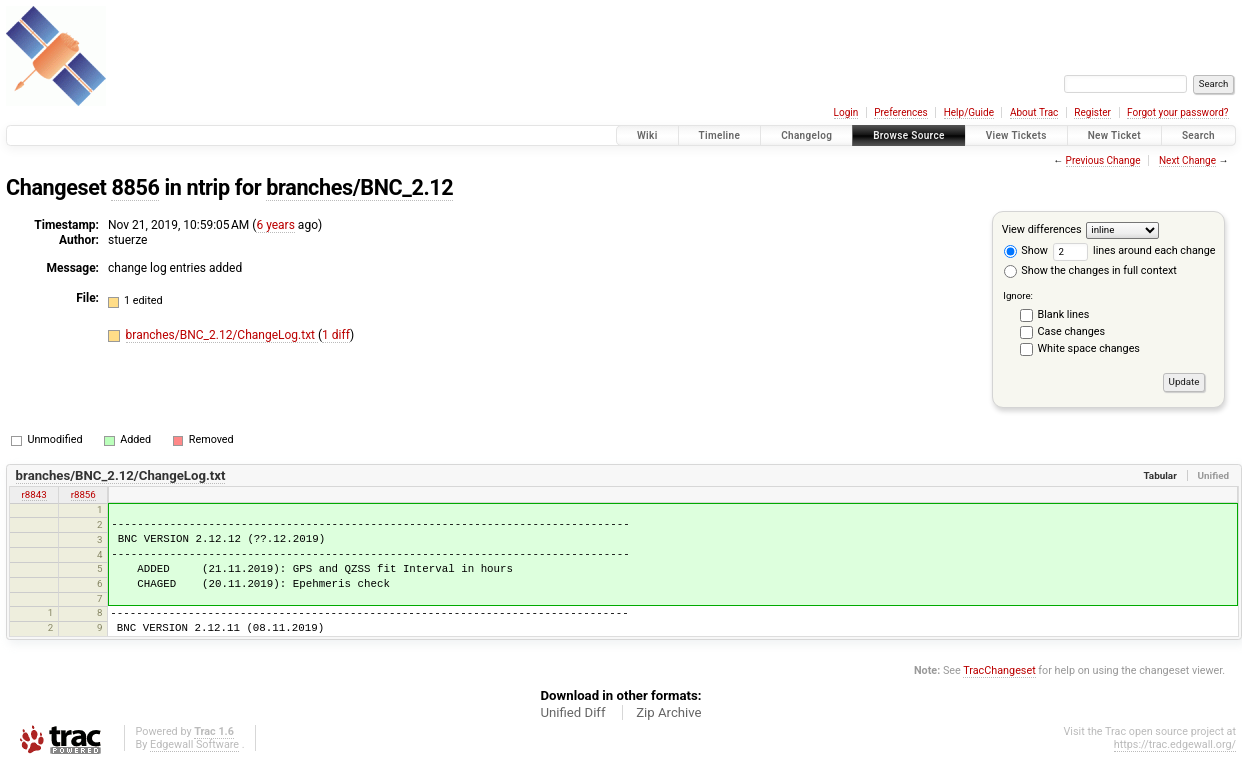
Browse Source (909, 135)
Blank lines (1064, 314)
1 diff (336, 335)
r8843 (34, 494)
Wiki (647, 135)
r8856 (83, 494)
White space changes (1089, 348)
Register (1092, 112)
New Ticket (1114, 135)
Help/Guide (969, 112)
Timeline (720, 135)
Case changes (1072, 331)
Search (1198, 135)
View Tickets (1016, 135)
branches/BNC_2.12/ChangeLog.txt (222, 335)
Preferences (900, 112)
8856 (135, 187)
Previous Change (1103, 160)
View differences (1042, 229)
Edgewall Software (194, 744)
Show (1026, 250)
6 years (275, 225)
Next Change (1187, 160)
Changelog (806, 135)
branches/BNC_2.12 (359, 187)
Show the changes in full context (1090, 270)
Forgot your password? (1178, 112)
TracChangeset (999, 670)
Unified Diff (572, 712)
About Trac (1034, 112)
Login (846, 112)
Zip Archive (668, 712)
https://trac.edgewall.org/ (1175, 744)
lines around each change (1134, 250)
